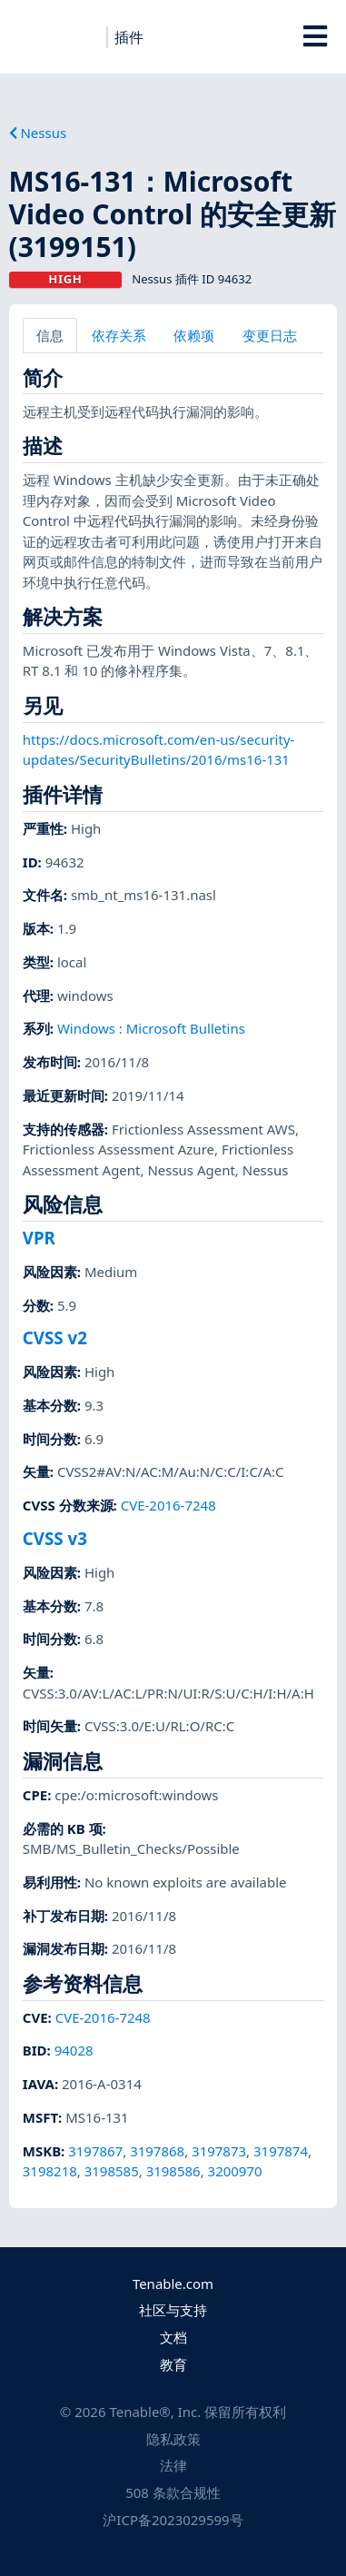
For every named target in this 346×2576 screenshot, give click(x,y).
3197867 (95, 2151)
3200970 (235, 2171)
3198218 (50, 2171)
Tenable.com (173, 2283)
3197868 (157, 2151)
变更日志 (269, 335)
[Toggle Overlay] (314, 36)
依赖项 (193, 335)
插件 (128, 37)
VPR (39, 1237)
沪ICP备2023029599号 (172, 2520)
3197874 (280, 2151)
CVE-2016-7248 (168, 1505)
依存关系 (119, 335)
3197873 (219, 2151)
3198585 (111, 2171)
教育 (173, 2364)
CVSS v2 (55, 1337)
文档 (173, 2337)
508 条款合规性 (173, 2492)
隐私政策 (173, 2439)
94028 (74, 2050)
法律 (173, 2465)
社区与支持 (173, 2310)
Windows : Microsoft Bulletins (151, 1028)
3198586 (173, 2171)
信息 (50, 335)
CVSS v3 (55, 1538)
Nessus (38, 133)
